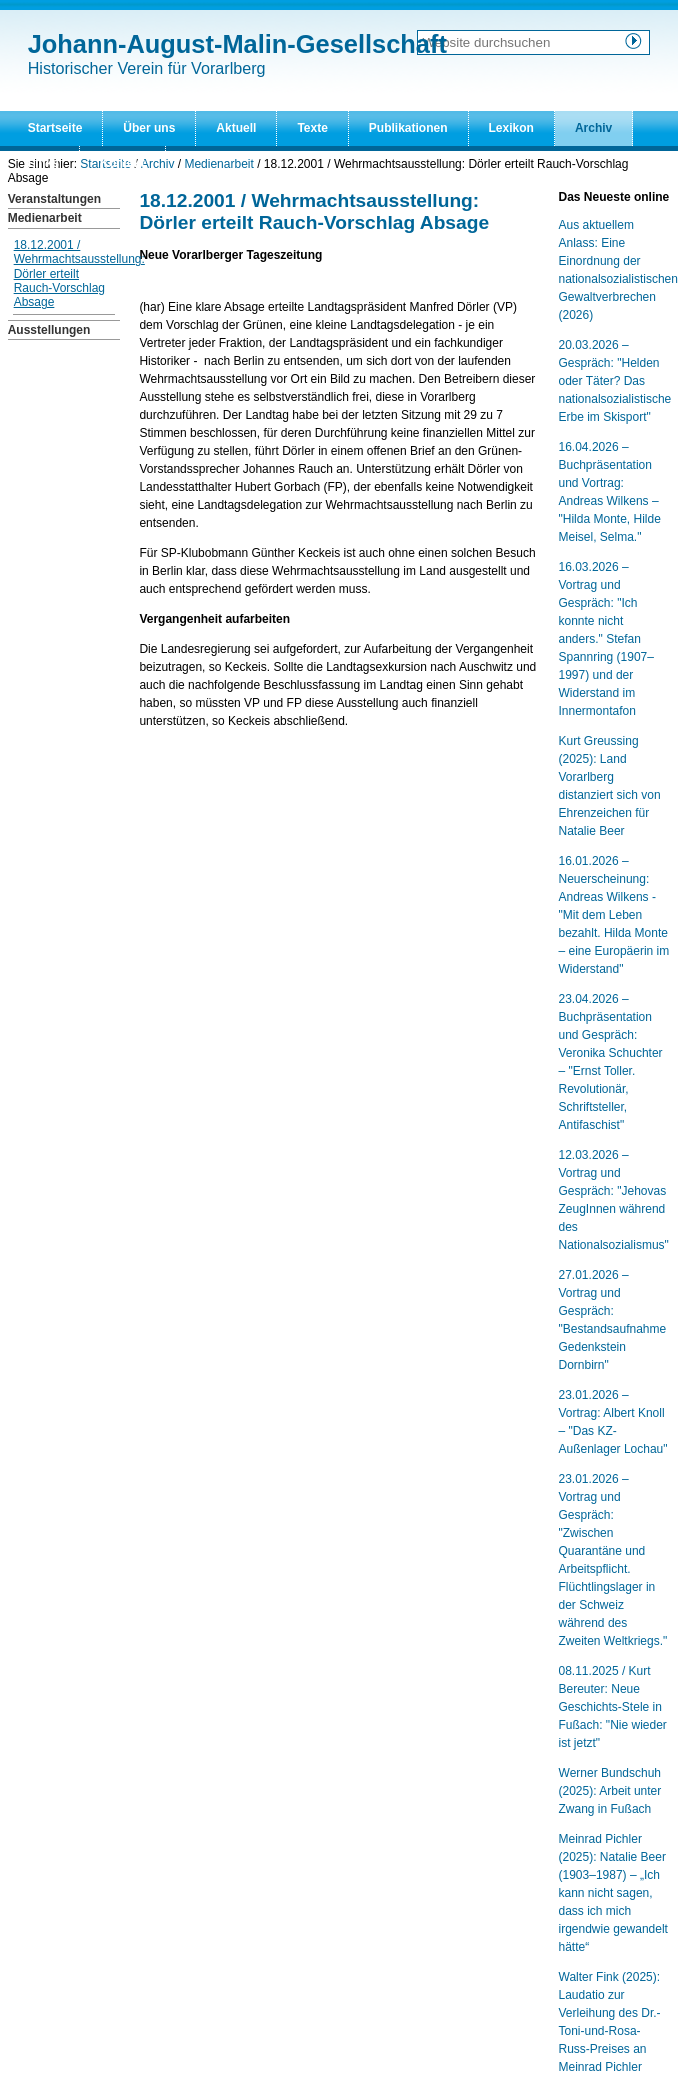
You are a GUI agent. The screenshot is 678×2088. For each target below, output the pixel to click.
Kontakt (122, 163)
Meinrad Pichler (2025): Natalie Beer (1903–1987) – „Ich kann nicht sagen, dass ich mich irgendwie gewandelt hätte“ (613, 1893)
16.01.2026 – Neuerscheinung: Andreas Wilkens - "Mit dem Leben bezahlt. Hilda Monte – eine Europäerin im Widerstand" (614, 915)
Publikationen (408, 128)
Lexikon (511, 128)
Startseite (55, 128)
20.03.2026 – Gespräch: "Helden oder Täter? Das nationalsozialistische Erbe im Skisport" (615, 381)
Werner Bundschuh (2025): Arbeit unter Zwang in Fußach (610, 1791)
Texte (312, 128)
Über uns (149, 128)
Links (43, 163)
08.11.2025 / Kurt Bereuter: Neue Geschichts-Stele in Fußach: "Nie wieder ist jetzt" (613, 1707)
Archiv (593, 128)
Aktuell (236, 128)
